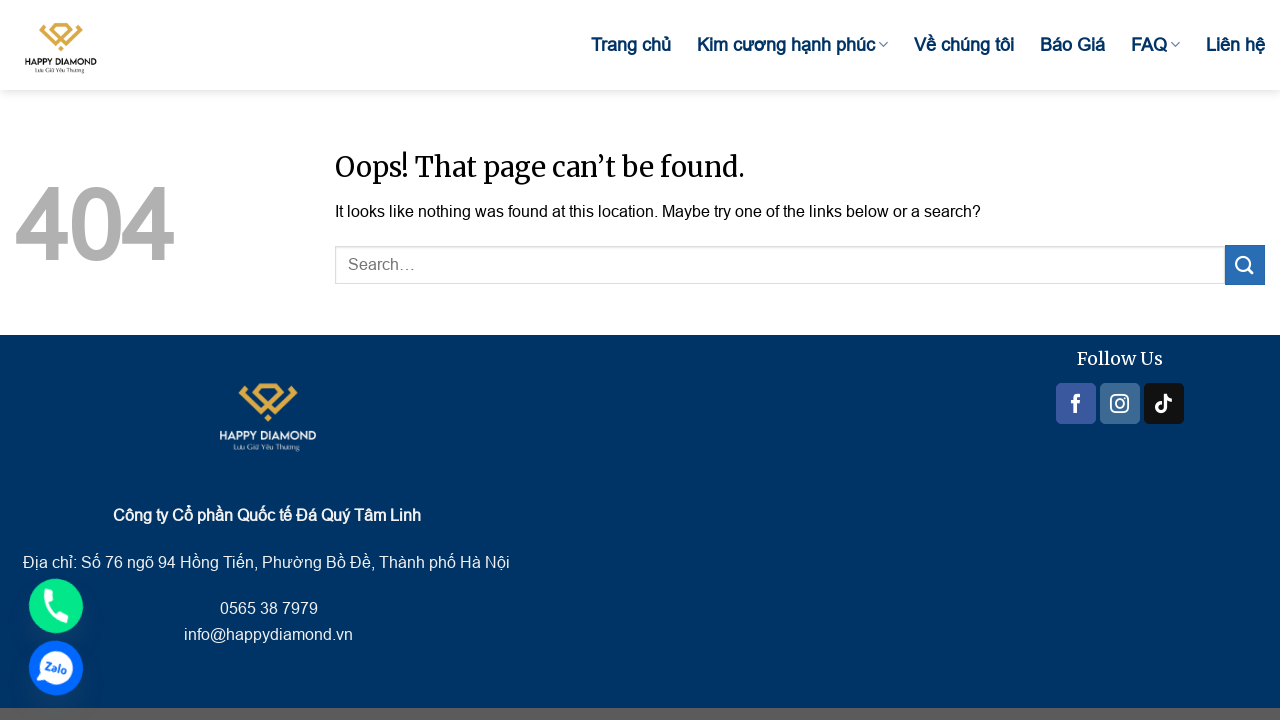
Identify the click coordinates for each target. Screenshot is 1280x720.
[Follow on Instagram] (1120, 403)
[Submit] (1245, 264)
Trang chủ (631, 45)
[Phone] (56, 606)
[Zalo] (56, 668)
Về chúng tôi (964, 45)
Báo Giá (1072, 45)
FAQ (1155, 45)
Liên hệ (1235, 45)
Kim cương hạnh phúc (792, 45)
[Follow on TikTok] (1164, 403)
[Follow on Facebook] (1076, 403)
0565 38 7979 (267, 608)
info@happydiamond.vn (268, 634)
